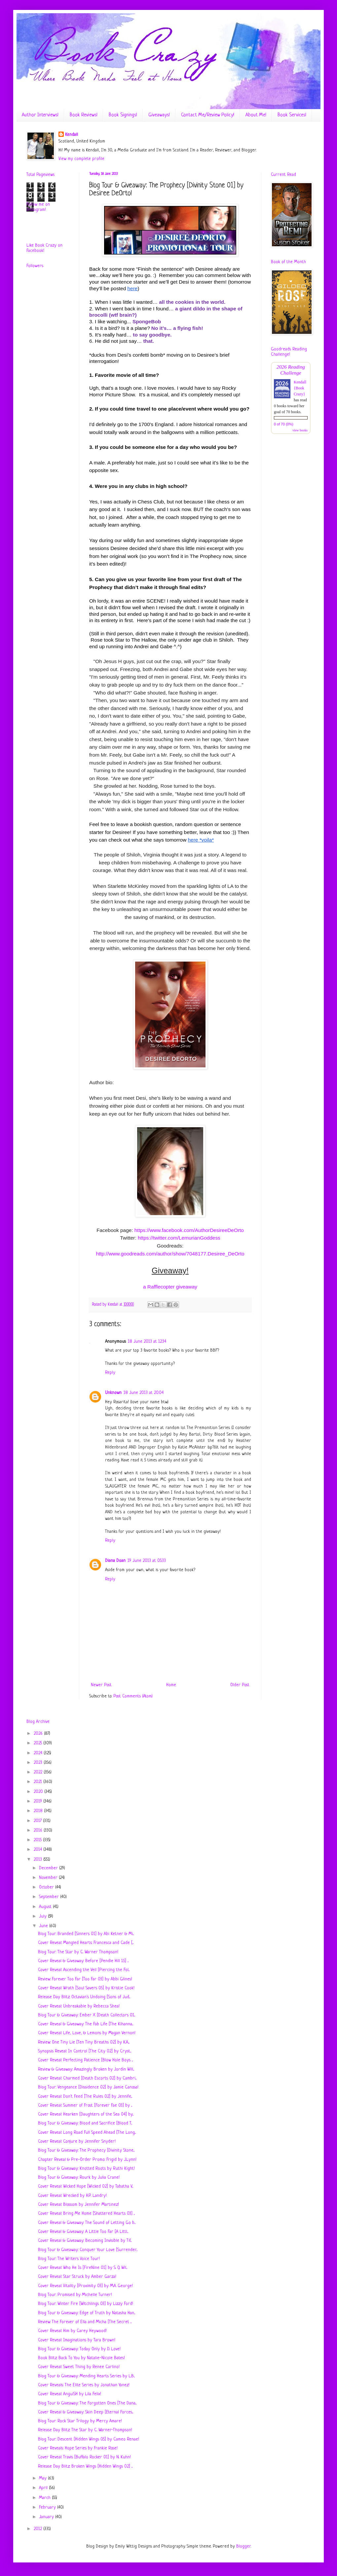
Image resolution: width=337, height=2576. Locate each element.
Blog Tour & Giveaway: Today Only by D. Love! (79, 2349)
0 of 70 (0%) (283, 424)
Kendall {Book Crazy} (300, 388)
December (49, 1868)
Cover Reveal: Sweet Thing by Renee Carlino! (79, 2366)
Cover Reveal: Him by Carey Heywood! (72, 2330)
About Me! (255, 115)
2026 (39, 1733)
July (43, 1916)
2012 (38, 2528)
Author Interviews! (40, 115)
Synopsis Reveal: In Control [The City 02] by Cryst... (84, 2051)
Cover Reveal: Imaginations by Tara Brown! (76, 2340)
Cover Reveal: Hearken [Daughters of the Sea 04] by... (85, 2114)
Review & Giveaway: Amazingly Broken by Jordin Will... (86, 2069)
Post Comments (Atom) (133, 1696)
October (47, 1887)
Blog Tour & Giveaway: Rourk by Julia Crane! (79, 2177)
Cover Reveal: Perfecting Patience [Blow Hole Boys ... (85, 2060)
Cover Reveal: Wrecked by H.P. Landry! (72, 2195)
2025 (38, 1743)
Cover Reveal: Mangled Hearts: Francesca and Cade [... (85, 1942)
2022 (39, 1772)
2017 (38, 1820)
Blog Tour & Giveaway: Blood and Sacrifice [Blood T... (85, 2123)
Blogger (243, 2546)
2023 (39, 1762)
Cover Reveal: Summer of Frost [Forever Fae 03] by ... (85, 2105)
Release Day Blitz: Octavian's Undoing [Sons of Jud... (84, 1997)
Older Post (239, 1685)
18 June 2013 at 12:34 (147, 1341)
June (44, 1925)
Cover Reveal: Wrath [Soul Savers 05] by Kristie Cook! (86, 1988)
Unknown (113, 1392)
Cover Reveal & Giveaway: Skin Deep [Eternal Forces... (85, 2412)
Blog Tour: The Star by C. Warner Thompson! (78, 1952)
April (44, 2487)
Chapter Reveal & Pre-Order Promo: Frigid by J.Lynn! (87, 2159)
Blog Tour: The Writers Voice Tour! (69, 2258)
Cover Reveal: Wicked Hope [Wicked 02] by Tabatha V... (85, 2186)
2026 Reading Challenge (291, 370)
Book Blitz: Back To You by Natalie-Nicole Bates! (81, 2358)
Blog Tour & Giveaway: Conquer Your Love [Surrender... (87, 2249)
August (46, 1906)
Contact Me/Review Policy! (207, 115)
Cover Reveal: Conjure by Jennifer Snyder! (77, 2141)
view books (300, 430)
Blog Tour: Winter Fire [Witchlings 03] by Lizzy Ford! (85, 2303)
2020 (39, 1791)
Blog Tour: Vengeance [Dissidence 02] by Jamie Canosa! (88, 2087)
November (49, 1877)
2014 (38, 1849)
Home (171, 1685)
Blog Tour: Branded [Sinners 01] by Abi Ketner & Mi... (86, 1933)
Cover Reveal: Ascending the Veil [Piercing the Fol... (84, 1969)
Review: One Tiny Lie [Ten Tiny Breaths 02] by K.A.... (84, 2042)
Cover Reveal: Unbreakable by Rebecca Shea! (79, 2006)
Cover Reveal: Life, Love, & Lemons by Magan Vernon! (86, 2033)
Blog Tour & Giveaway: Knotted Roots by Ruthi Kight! (86, 2168)
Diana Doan (115, 1560)
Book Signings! (123, 115)
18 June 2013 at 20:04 (144, 1392)
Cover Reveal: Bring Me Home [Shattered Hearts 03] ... (86, 2213)
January (47, 2517)
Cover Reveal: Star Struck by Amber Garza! (77, 2276)
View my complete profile (81, 158)
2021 (38, 1781)
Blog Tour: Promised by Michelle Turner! (75, 2294)
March (45, 2497)
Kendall (71, 134)
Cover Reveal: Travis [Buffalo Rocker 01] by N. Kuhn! (84, 2457)
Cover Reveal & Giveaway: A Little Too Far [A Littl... (83, 2231)
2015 (38, 1840)
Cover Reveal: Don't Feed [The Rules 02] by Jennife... (85, 2096)
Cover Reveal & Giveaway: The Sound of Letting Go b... (86, 2222)
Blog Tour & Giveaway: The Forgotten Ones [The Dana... (87, 2403)
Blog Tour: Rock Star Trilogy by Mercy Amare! (80, 2421)
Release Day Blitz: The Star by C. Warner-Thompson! (85, 2430)
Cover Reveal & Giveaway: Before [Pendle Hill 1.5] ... (83, 1961)
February (48, 2507)
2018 (39, 1810)
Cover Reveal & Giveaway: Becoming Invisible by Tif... (84, 2240)
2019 (38, 1801)
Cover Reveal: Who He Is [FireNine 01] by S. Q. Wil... (82, 2267)
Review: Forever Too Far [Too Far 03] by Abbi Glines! (85, 1979)
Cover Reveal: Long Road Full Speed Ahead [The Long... (87, 2132)
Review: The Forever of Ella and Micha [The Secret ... (84, 2321)
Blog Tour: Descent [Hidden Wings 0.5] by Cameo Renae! (88, 2439)
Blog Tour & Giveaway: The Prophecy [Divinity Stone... (86, 2150)
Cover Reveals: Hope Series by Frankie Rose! (78, 2448)
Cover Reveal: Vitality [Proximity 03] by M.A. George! (85, 2285)
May (43, 2478)
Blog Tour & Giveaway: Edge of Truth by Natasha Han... (86, 2313)
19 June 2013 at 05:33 (147, 1560)
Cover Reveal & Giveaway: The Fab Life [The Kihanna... (85, 2024)
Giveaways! (159, 115)
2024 (39, 1753)
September (49, 1896)
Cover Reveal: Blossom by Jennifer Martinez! (78, 2204)
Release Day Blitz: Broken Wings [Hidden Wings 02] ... (85, 2466)
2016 (39, 1830)
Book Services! (292, 115)
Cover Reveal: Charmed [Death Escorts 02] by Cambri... (87, 2078)
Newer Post (101, 1685)
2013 (38, 1859)
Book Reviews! (83, 115)
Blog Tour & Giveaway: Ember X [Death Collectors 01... (86, 2015)
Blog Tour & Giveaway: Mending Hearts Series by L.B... (86, 2376)
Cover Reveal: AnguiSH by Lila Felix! (69, 2394)
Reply (110, 1372)
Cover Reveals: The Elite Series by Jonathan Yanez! (84, 2385)
